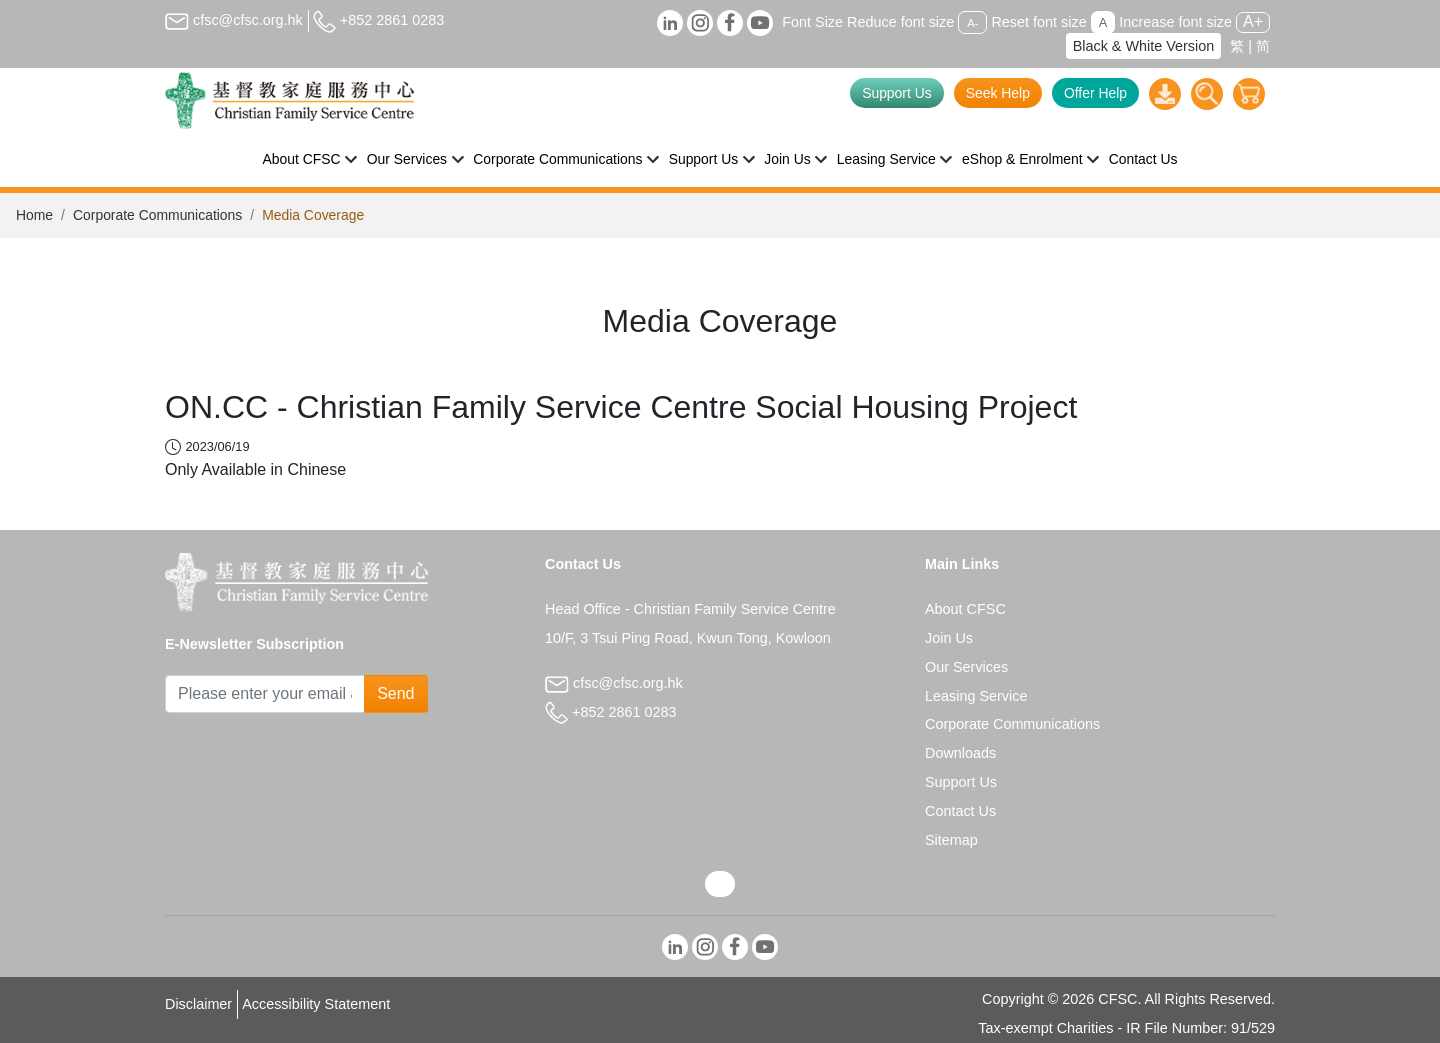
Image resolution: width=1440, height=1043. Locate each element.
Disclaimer (198, 1004)
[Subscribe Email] (265, 694)
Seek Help (998, 93)
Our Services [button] (407, 159)
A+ (1253, 21)
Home (34, 215)
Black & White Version (1144, 46)
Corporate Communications (157, 215)
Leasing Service (976, 696)
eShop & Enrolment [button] (1022, 159)
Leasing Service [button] (886, 159)
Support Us (897, 93)
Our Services (966, 667)
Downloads (960, 753)
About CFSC (965, 609)
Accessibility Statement (316, 1004)
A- (972, 23)
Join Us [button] (787, 159)
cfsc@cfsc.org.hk (234, 20)
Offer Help (1095, 93)
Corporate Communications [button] (557, 159)
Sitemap (951, 840)
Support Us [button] (704, 159)
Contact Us (1143, 159)
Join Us (949, 638)
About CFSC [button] (302, 159)
